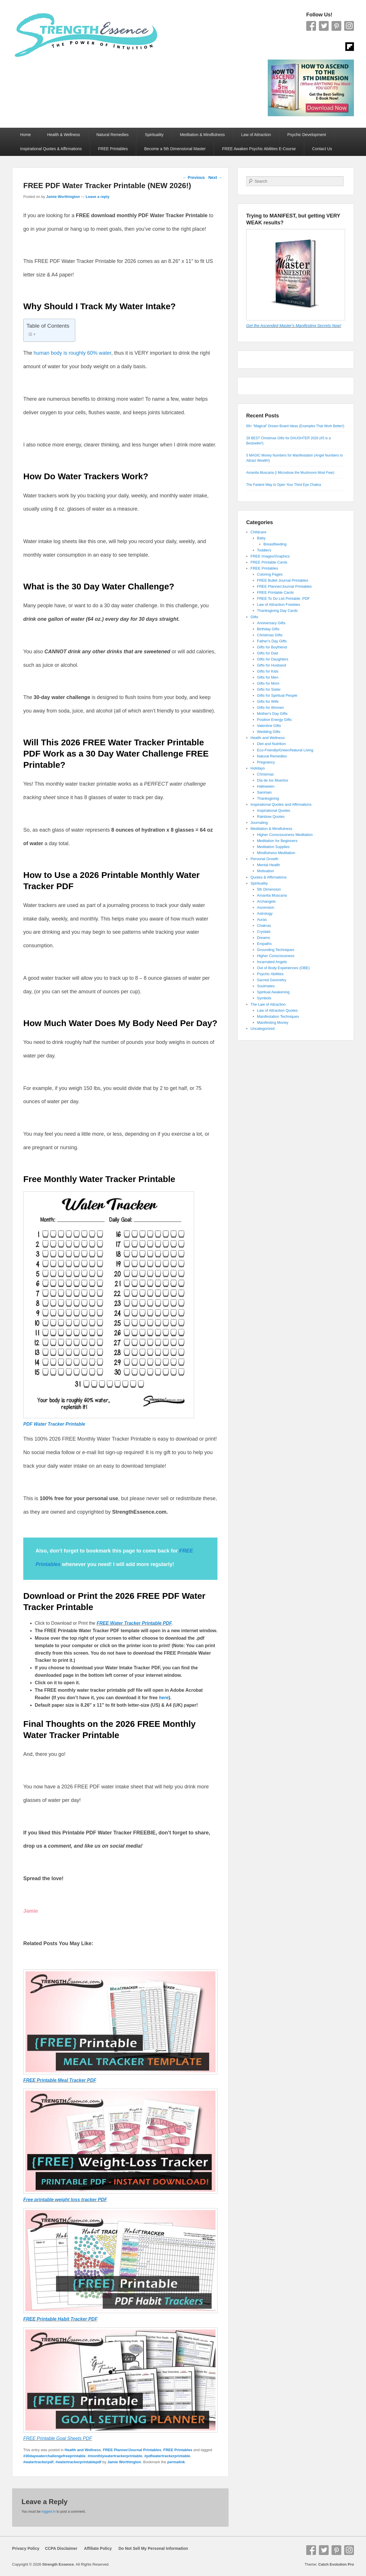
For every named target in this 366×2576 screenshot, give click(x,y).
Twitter (324, 26)
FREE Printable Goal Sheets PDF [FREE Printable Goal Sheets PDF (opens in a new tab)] (57, 2438)
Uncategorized (263, 1028)
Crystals (264, 931)
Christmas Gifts (270, 635)
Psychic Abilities (270, 974)
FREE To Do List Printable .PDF (283, 598)
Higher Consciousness (275, 956)
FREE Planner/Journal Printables (132, 2450)
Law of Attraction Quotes (277, 1010)
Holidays (258, 768)
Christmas (265, 774)
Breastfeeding (274, 544)
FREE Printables (113, 148)
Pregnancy (266, 762)
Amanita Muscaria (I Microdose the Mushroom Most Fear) (290, 473)
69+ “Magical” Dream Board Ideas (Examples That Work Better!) (295, 426)
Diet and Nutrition (271, 744)
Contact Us (322, 148)
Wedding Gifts (268, 732)
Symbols (264, 998)
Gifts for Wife (268, 701)
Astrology (265, 913)
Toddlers (264, 550)
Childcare (258, 532)
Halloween (266, 786)
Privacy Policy (25, 2548)
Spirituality (154, 134)
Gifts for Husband (271, 665)
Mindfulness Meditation (276, 853)
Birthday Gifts (268, 629)
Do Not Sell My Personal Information (150, 2548)
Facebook (311, 26)
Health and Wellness (83, 2450)
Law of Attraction (256, 134)
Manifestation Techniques (278, 1016)
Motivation (265, 871)
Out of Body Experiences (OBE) (283, 968)
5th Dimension (269, 889)
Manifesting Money (272, 1022)
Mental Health (268, 865)
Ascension (265, 907)
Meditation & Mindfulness (202, 134)
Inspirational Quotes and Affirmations (281, 804)
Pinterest (336, 26)
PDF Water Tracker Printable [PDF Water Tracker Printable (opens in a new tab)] (54, 1424)
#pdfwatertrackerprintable (167, 2456)
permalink (176, 2462)
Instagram (349, 26)
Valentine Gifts (269, 725)
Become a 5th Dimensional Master (175, 148)
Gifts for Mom (268, 683)
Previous (194, 177)
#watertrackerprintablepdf (78, 2462)
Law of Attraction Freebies (278, 604)
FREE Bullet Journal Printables (282, 580)
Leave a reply (97, 196)
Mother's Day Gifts (272, 713)
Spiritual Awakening (273, 992)
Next (215, 177)
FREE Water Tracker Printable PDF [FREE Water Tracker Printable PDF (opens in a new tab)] (134, 1623)
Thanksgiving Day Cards (277, 610)
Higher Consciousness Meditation (285, 834)
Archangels (266, 901)
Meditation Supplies (273, 847)
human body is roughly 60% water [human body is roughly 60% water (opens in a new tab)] (72, 353)
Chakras (264, 925)
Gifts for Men (267, 677)
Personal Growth (264, 859)
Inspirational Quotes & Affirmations (51, 148)
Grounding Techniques (275, 950)
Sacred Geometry (271, 980)
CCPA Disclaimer (59, 2548)
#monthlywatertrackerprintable (115, 2456)
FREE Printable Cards (269, 562)
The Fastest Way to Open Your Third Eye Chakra (283, 485)
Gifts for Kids (267, 671)
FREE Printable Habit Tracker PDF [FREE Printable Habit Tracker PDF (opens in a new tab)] (60, 2319)
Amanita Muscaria (272, 895)
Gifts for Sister (269, 689)
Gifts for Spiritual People (277, 695)
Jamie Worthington (63, 196)
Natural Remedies (113, 134)
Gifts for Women (270, 707)
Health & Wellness (63, 134)
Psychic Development (306, 134)
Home (25, 134)
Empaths (264, 944)
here (164, 1697)
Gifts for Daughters (272, 659)
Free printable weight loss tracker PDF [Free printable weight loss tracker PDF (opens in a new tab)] (65, 2199)
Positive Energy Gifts (274, 719)
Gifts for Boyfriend (272, 647)
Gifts (254, 617)
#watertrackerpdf (38, 2462)
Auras (262, 919)
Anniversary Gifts (271, 623)
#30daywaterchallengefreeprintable (54, 2456)
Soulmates (266, 986)
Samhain (264, 792)
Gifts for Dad (267, 653)
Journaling (259, 822)
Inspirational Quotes (273, 810)
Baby (261, 538)
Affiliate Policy (98, 2548)
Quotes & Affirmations (269, 877)
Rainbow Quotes (271, 816)
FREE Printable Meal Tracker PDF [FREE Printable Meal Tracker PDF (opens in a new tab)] (59, 2080)
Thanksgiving (268, 798)
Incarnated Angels (272, 962)
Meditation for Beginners (277, 841)
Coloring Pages (270, 574)
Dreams (263, 937)
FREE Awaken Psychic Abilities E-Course (259, 148)
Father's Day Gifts (272, 641)
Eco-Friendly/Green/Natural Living (285, 750)
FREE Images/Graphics (270, 556)
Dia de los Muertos (272, 780)
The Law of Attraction (268, 1004)
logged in (49, 2512)
